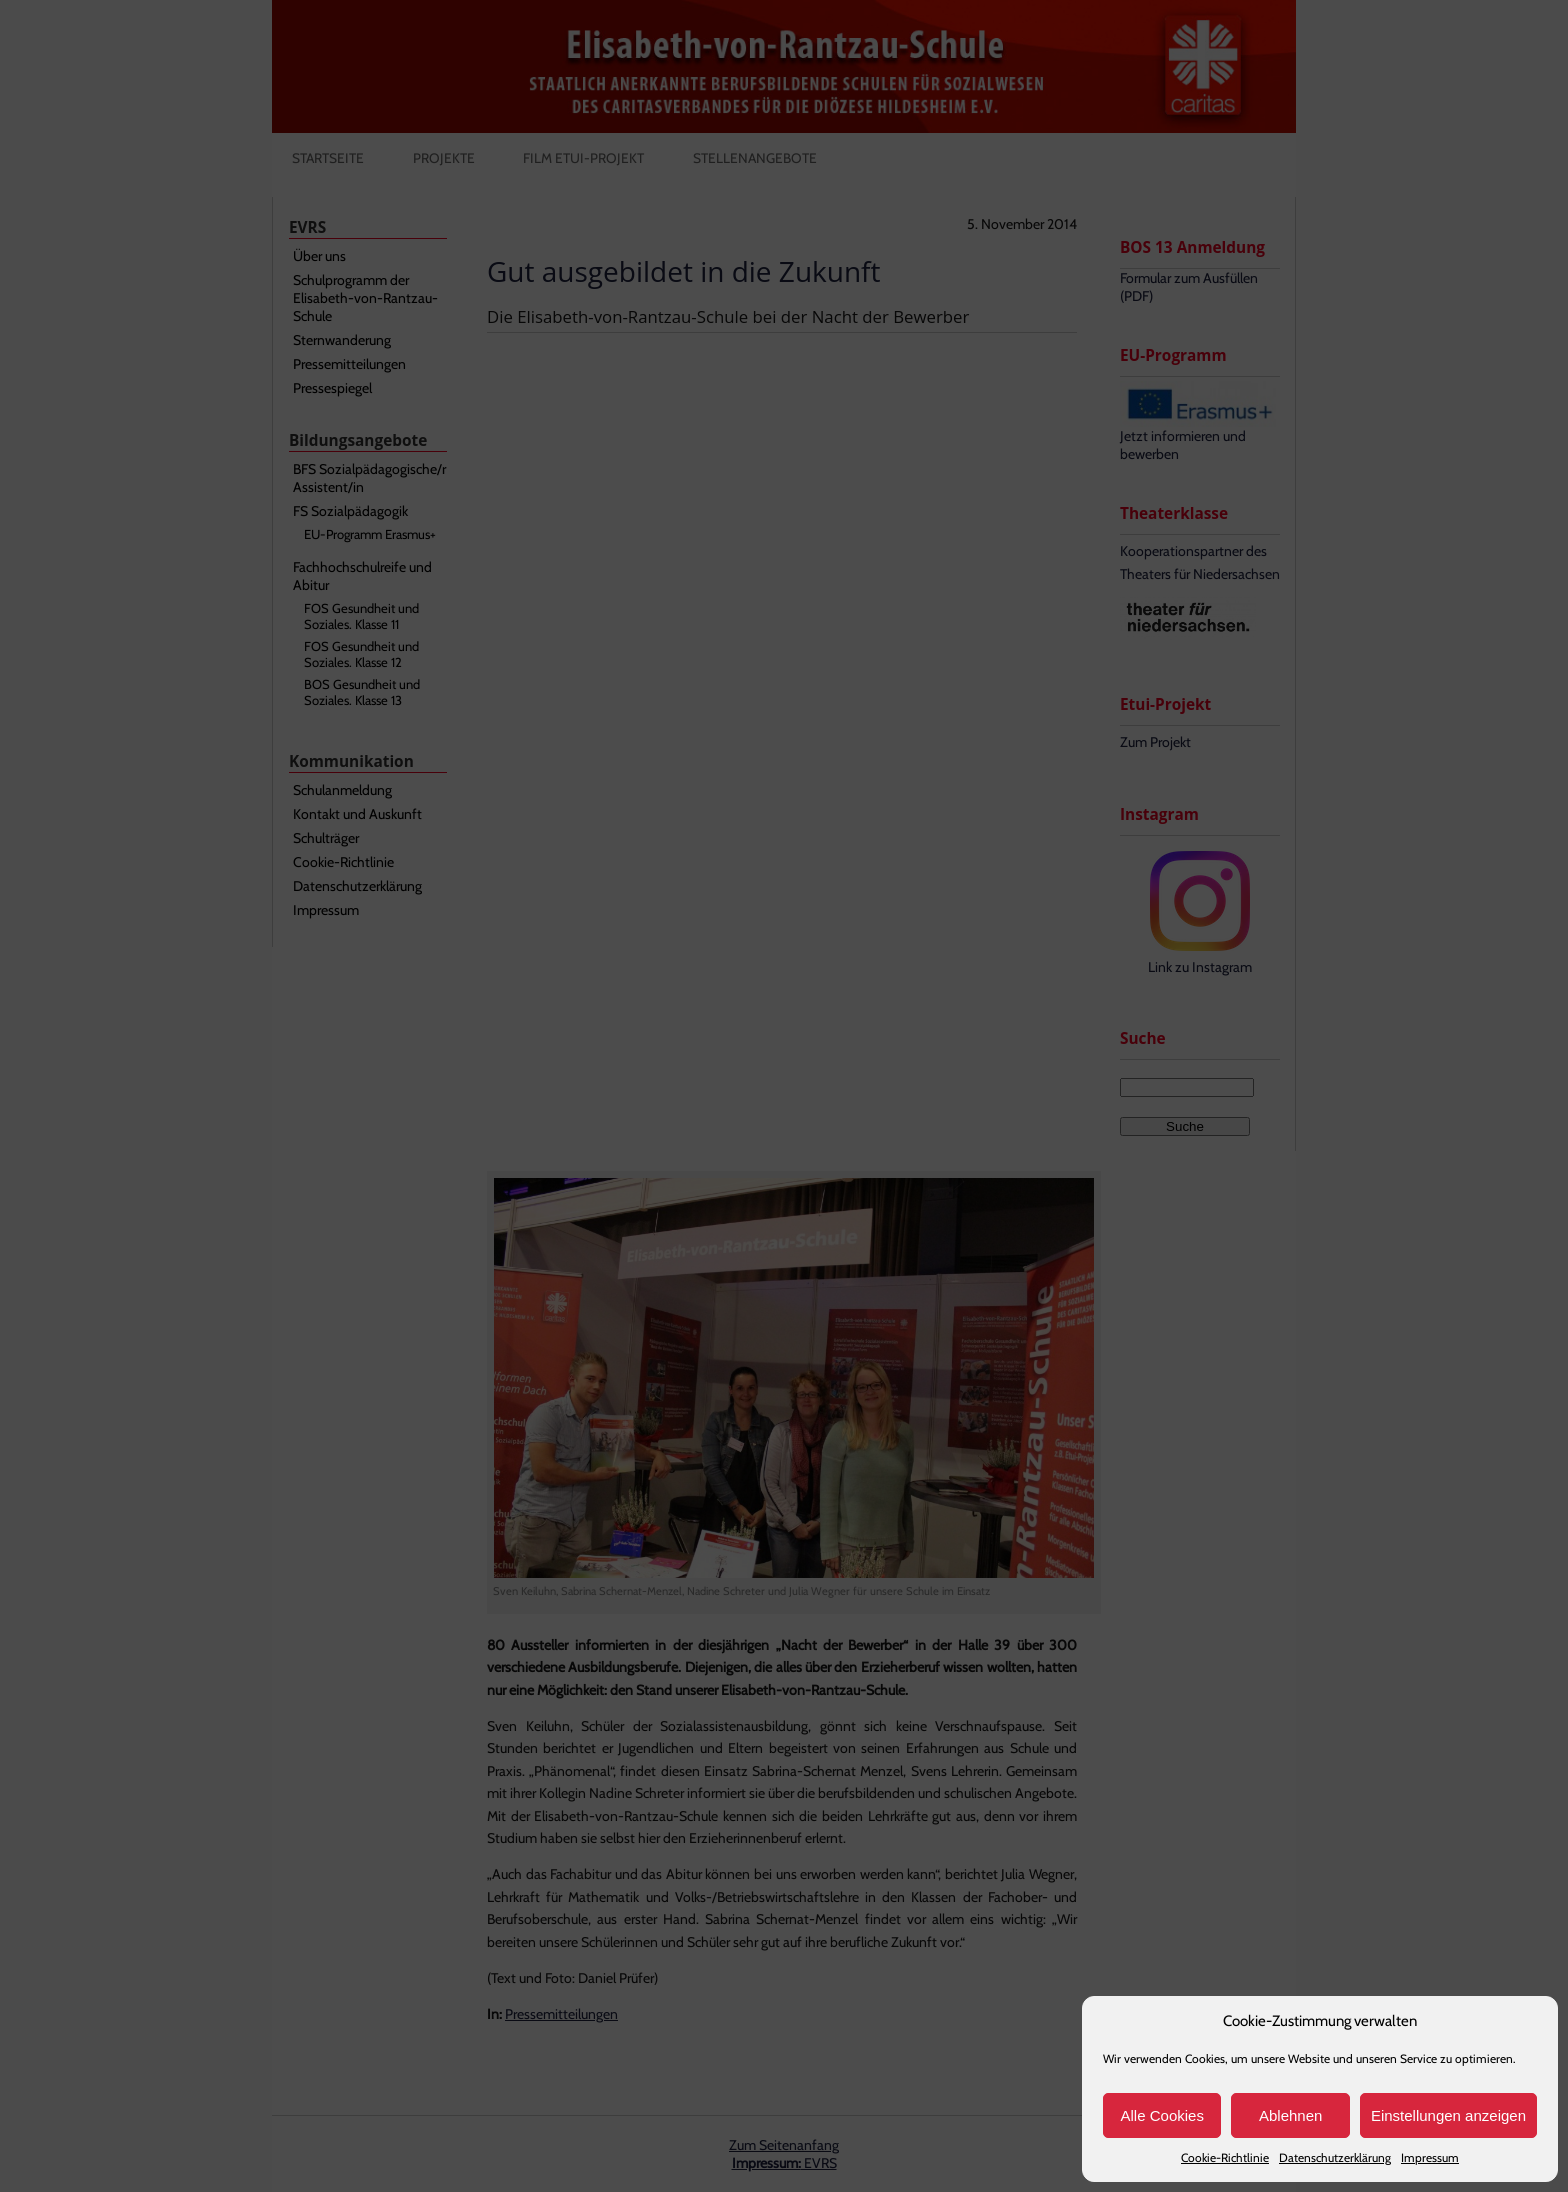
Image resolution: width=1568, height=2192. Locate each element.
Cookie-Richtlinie (1225, 2157)
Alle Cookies (1162, 2115)
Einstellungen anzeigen (1448, 2115)
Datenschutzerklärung (1335, 2157)
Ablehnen (1290, 2115)
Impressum (1430, 2157)
